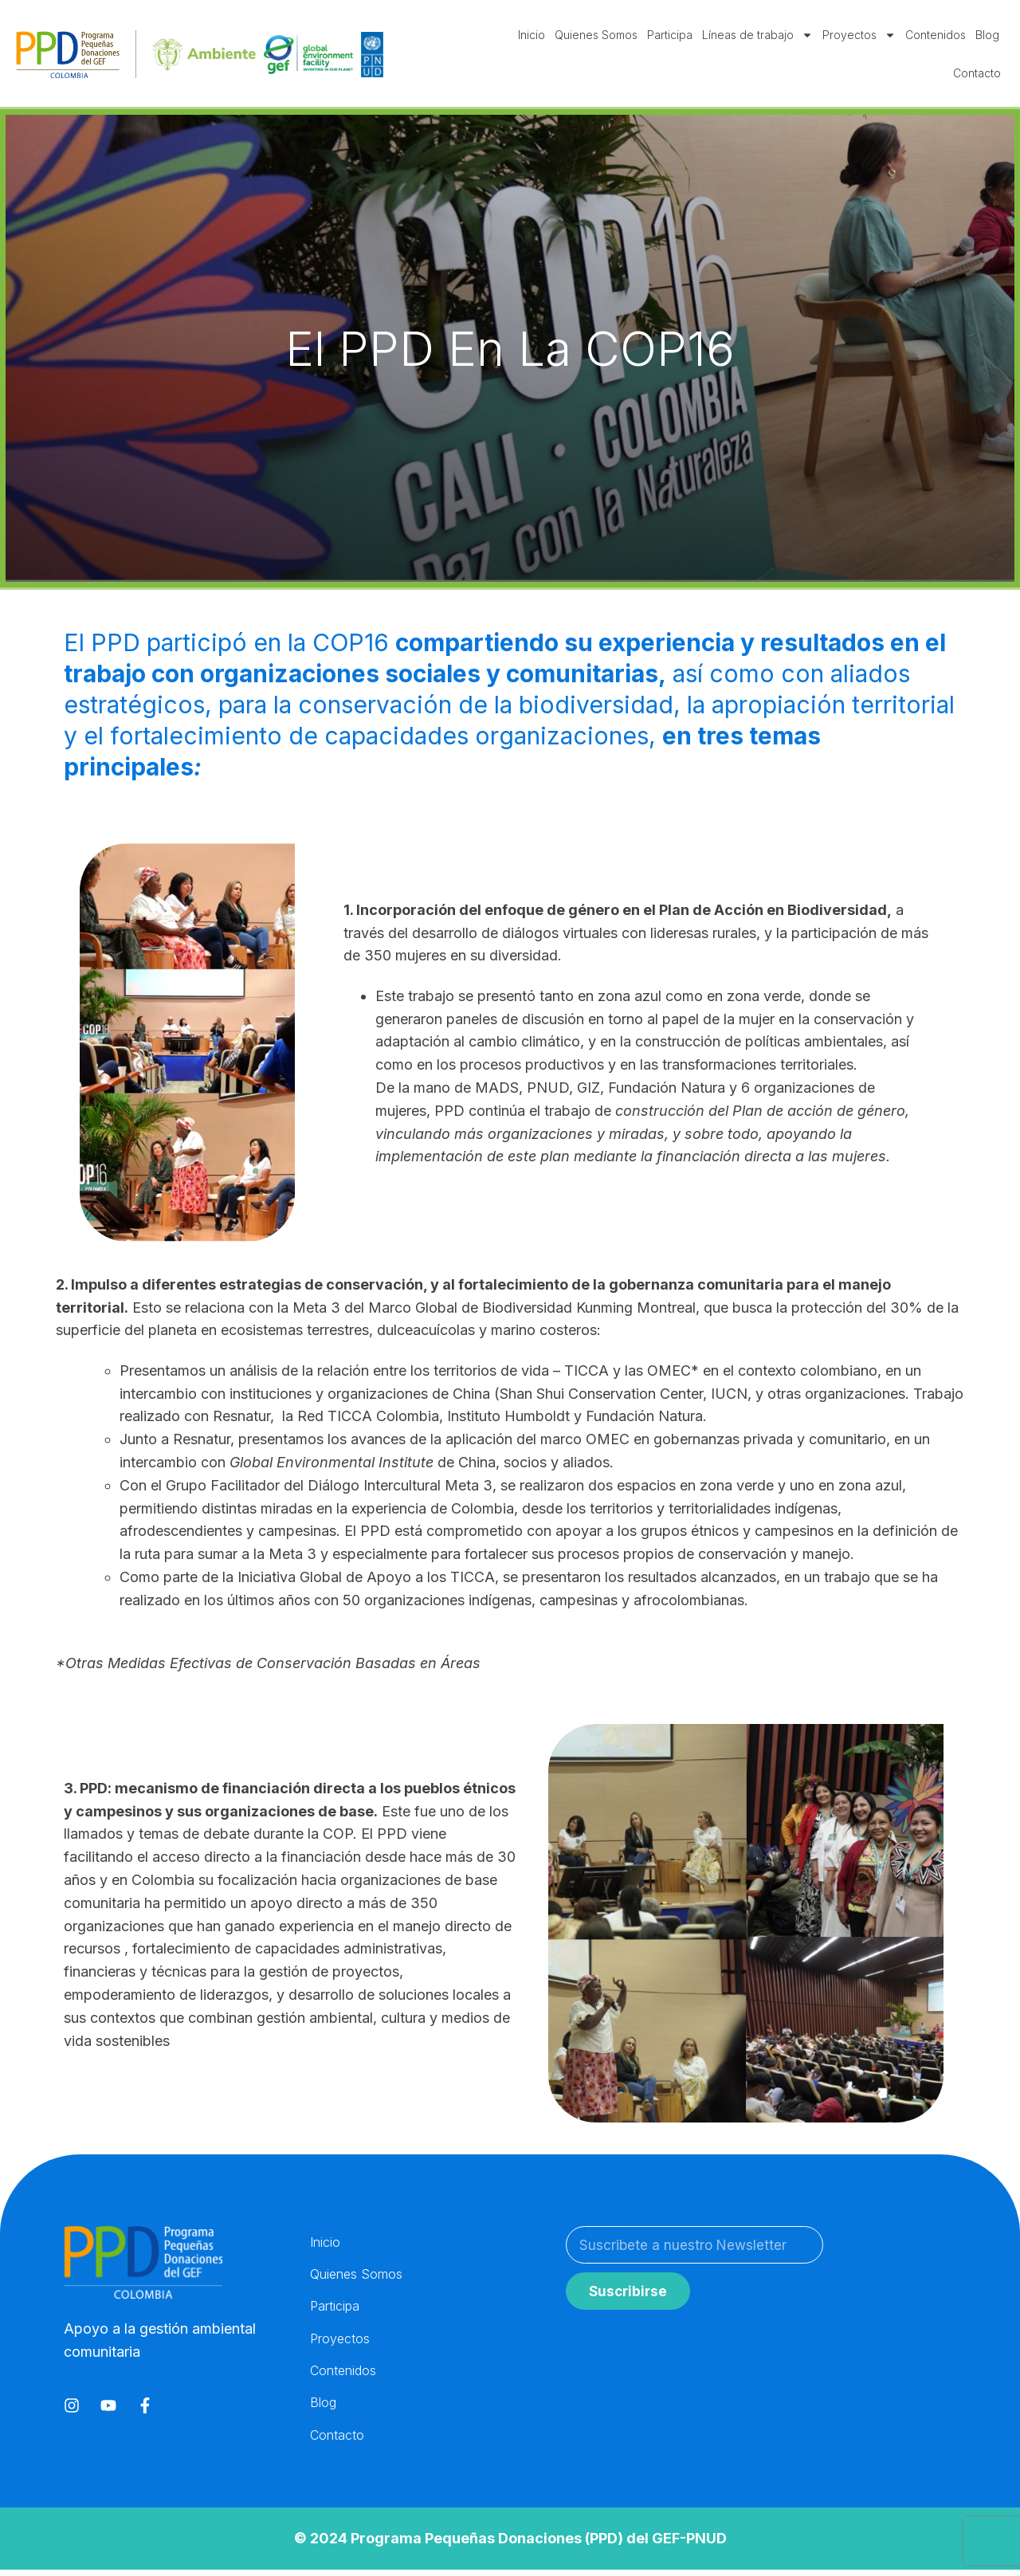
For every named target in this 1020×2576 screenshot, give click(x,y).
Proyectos (859, 35)
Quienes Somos (596, 34)
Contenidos (935, 34)
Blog (987, 34)
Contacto (977, 73)
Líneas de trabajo (757, 35)
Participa (669, 34)
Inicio (531, 34)
